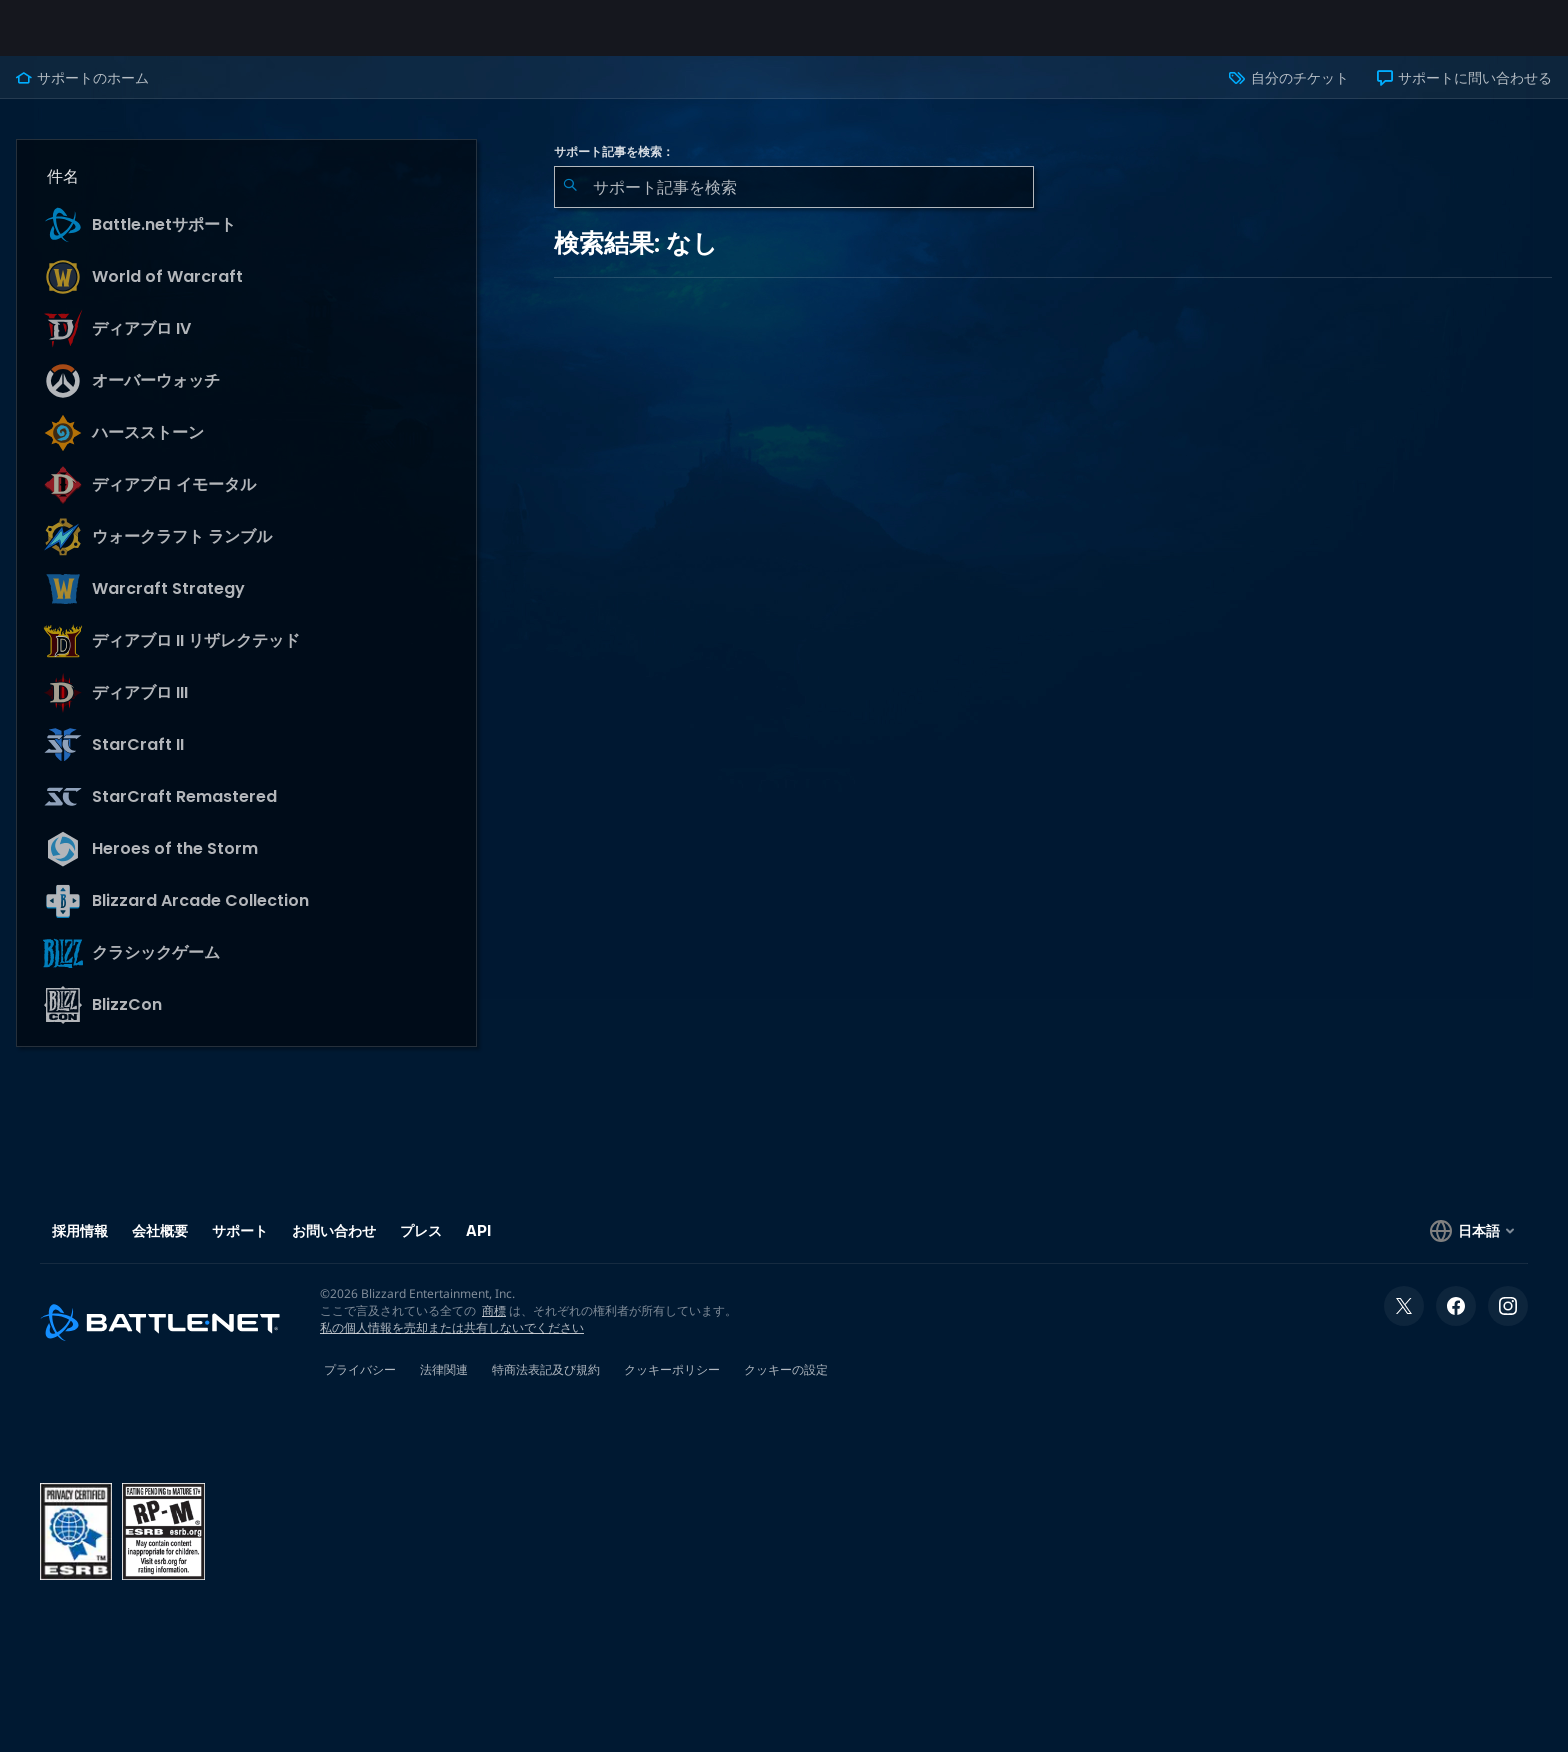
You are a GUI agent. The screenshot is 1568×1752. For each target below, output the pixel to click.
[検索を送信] (570, 203)
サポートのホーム (82, 94)
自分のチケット (1288, 94)
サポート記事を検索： (614, 168)
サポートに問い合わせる (1464, 94)
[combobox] (794, 203)
